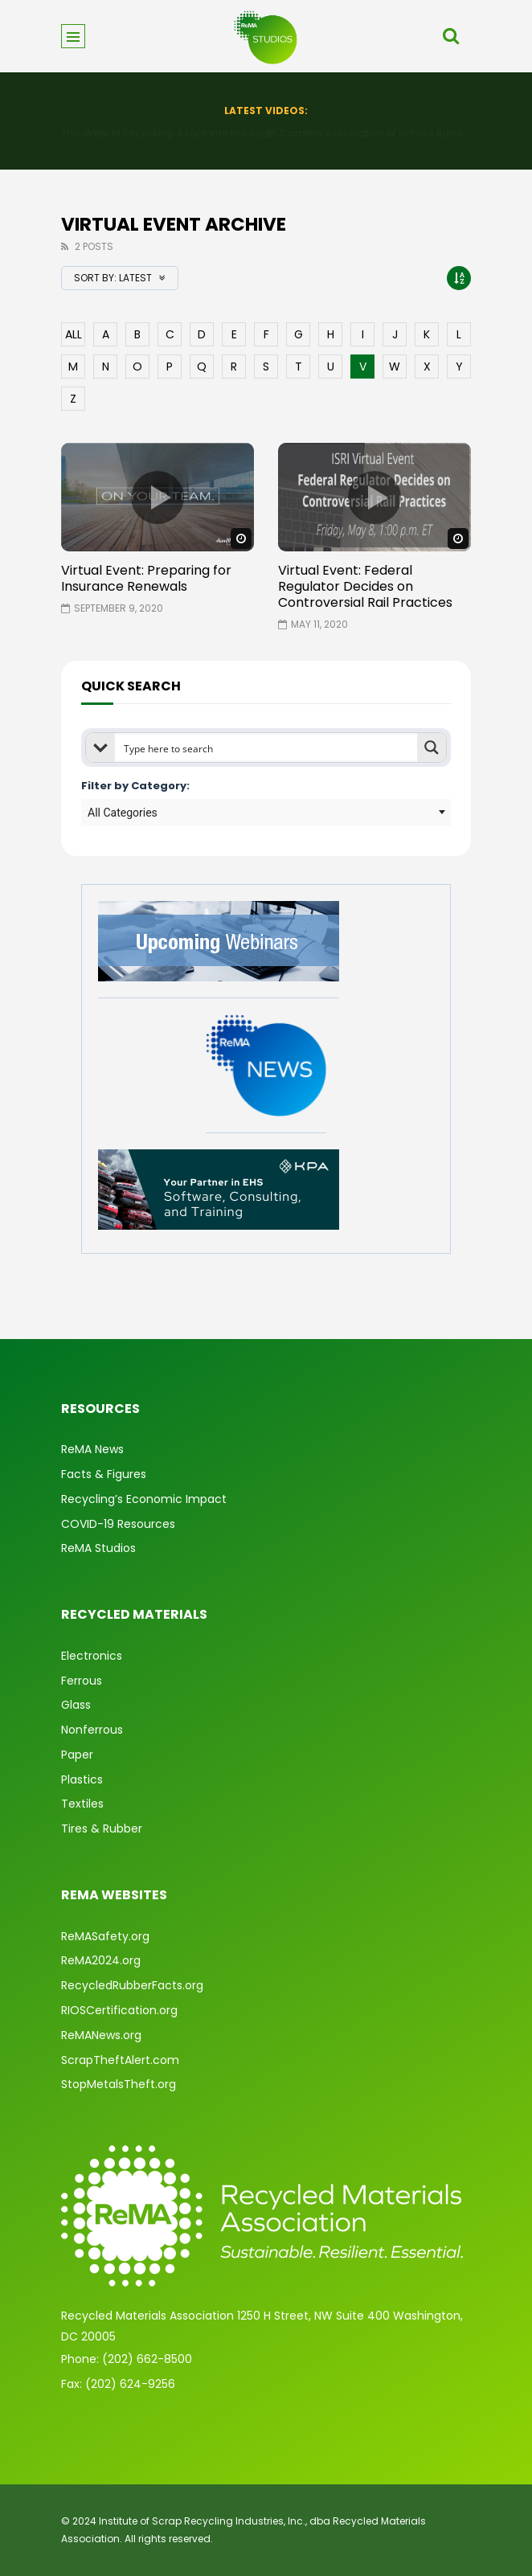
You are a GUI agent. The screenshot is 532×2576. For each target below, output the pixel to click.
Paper (77, 1755)
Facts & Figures (103, 1474)
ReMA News (92, 1449)
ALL (73, 334)
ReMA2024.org (101, 1960)
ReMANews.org (101, 2035)
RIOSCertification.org (119, 2010)
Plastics (82, 1779)
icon (157, 497)
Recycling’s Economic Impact (144, 1499)
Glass (76, 1705)
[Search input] (267, 747)
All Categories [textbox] (123, 812)
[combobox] (266, 812)
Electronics (91, 1656)
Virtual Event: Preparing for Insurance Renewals (146, 578)
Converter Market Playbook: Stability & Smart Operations (266, 133)
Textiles (82, 1804)
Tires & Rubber (101, 1828)
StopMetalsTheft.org (118, 2084)
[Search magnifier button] (431, 747)
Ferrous (81, 1681)
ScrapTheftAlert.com (120, 2060)
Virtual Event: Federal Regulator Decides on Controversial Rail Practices (365, 586)
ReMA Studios (98, 1548)
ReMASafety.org (105, 1936)
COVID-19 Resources (118, 1524)
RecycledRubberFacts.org (132, 1985)
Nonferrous (92, 1730)
